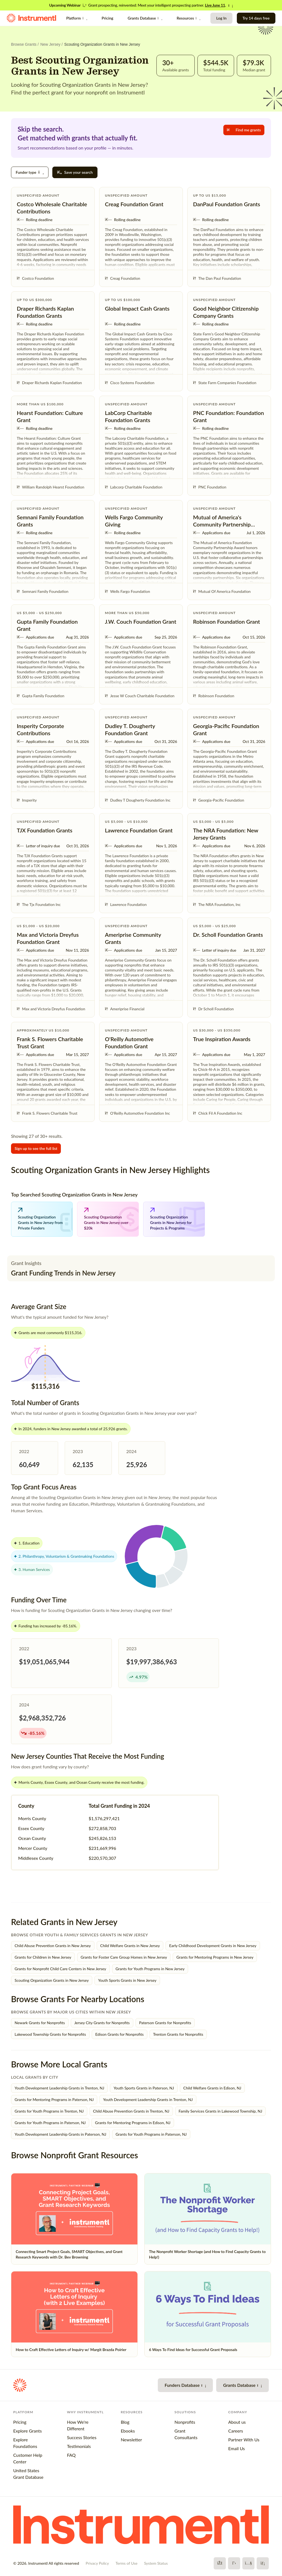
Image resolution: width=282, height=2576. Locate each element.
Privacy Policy (97, 2563)
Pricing (107, 18)
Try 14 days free (256, 18)
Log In (221, 18)
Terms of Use (126, 2563)
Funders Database (185, 2385)
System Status (156, 2563)
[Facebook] (220, 2563)
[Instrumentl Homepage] (31, 18)
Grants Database (145, 18)
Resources (188, 18)
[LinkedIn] (263, 2563)
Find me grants (244, 129)
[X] (234, 2563)
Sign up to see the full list (36, 1148)
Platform (76, 18)
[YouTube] (248, 2563)
